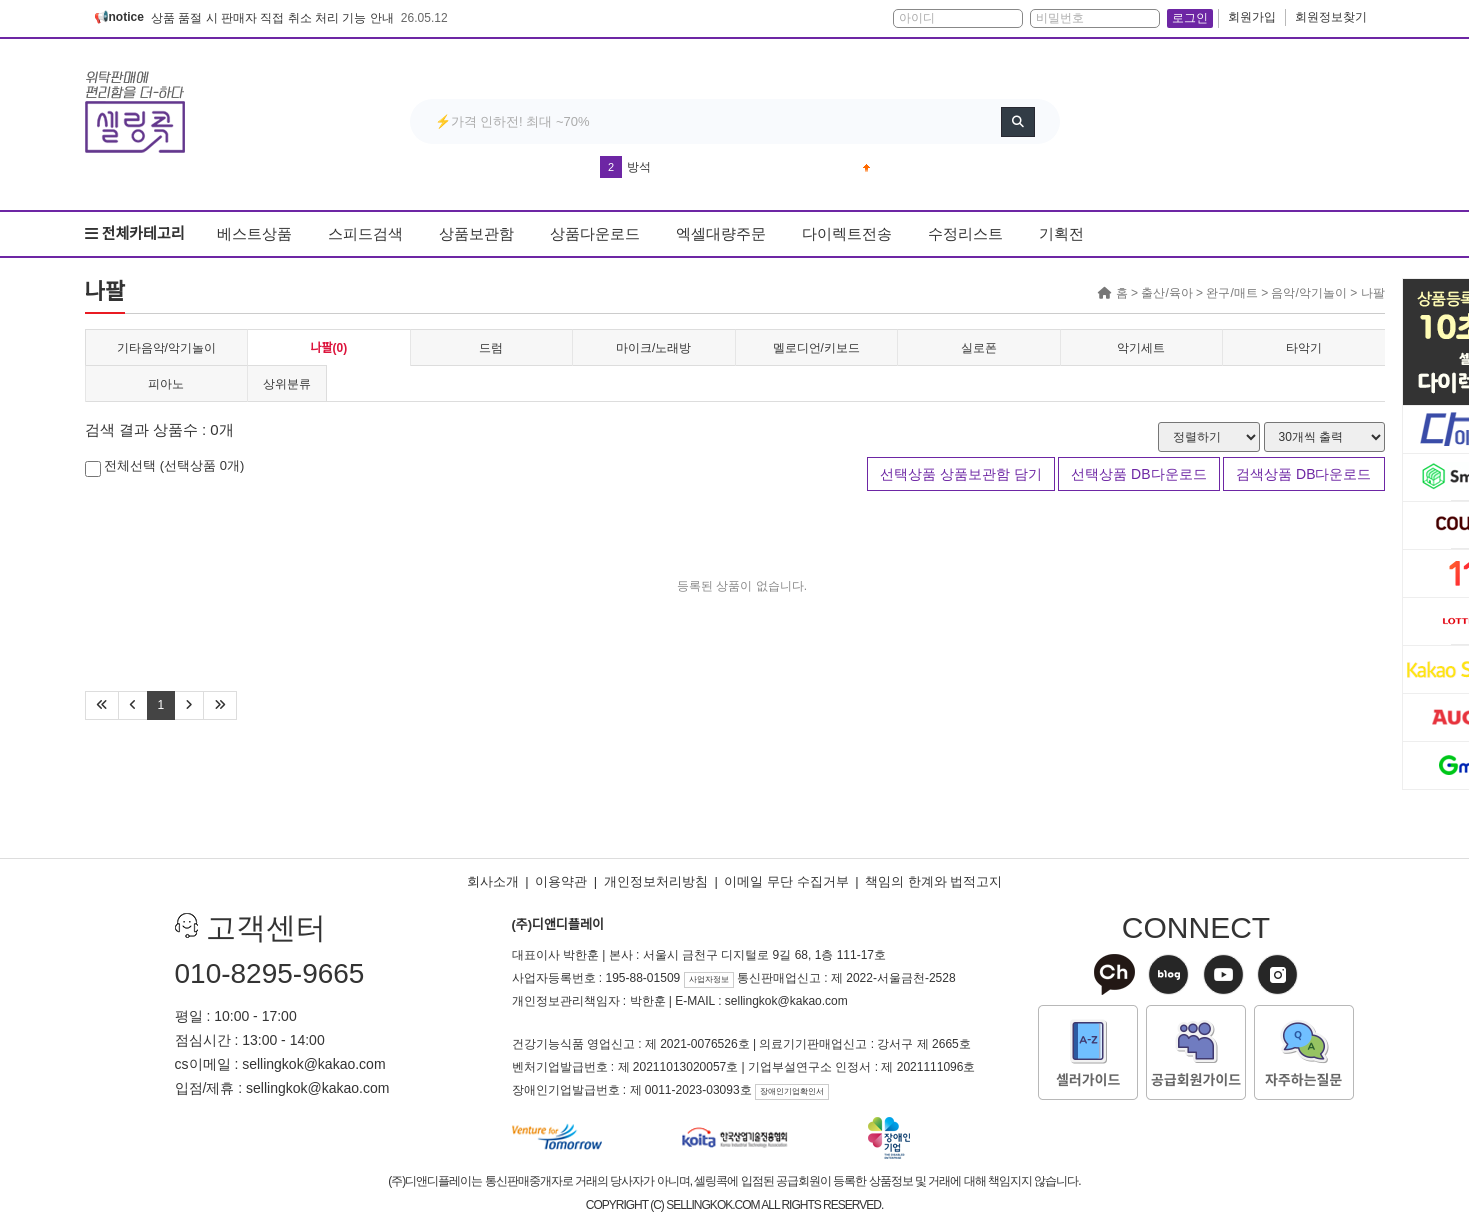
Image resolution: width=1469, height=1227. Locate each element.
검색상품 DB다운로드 (1303, 474)
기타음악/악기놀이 (166, 348)
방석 (639, 167)
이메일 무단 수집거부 (786, 881)
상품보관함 (476, 233)
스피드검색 (365, 233)
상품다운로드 (595, 233)
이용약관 (561, 881)
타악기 (1304, 348)
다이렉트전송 (847, 233)
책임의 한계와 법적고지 (933, 881)
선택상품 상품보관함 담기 (961, 474)
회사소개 (493, 881)
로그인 (1190, 18)
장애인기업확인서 (792, 1091)
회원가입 (1252, 17)
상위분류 (287, 384)
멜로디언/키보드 (816, 348)
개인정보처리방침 (656, 881)
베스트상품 (254, 233)
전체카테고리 (135, 233)
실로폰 (979, 348)
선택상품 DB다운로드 (1138, 474)
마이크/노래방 (653, 348)
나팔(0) (328, 348)
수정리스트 (965, 233)
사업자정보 (709, 979)
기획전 (1061, 233)
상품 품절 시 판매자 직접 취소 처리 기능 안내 (272, 18)
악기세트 (1141, 348)
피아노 (166, 384)
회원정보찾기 (1331, 17)
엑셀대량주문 (721, 233)
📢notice (119, 17)
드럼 (491, 348)
